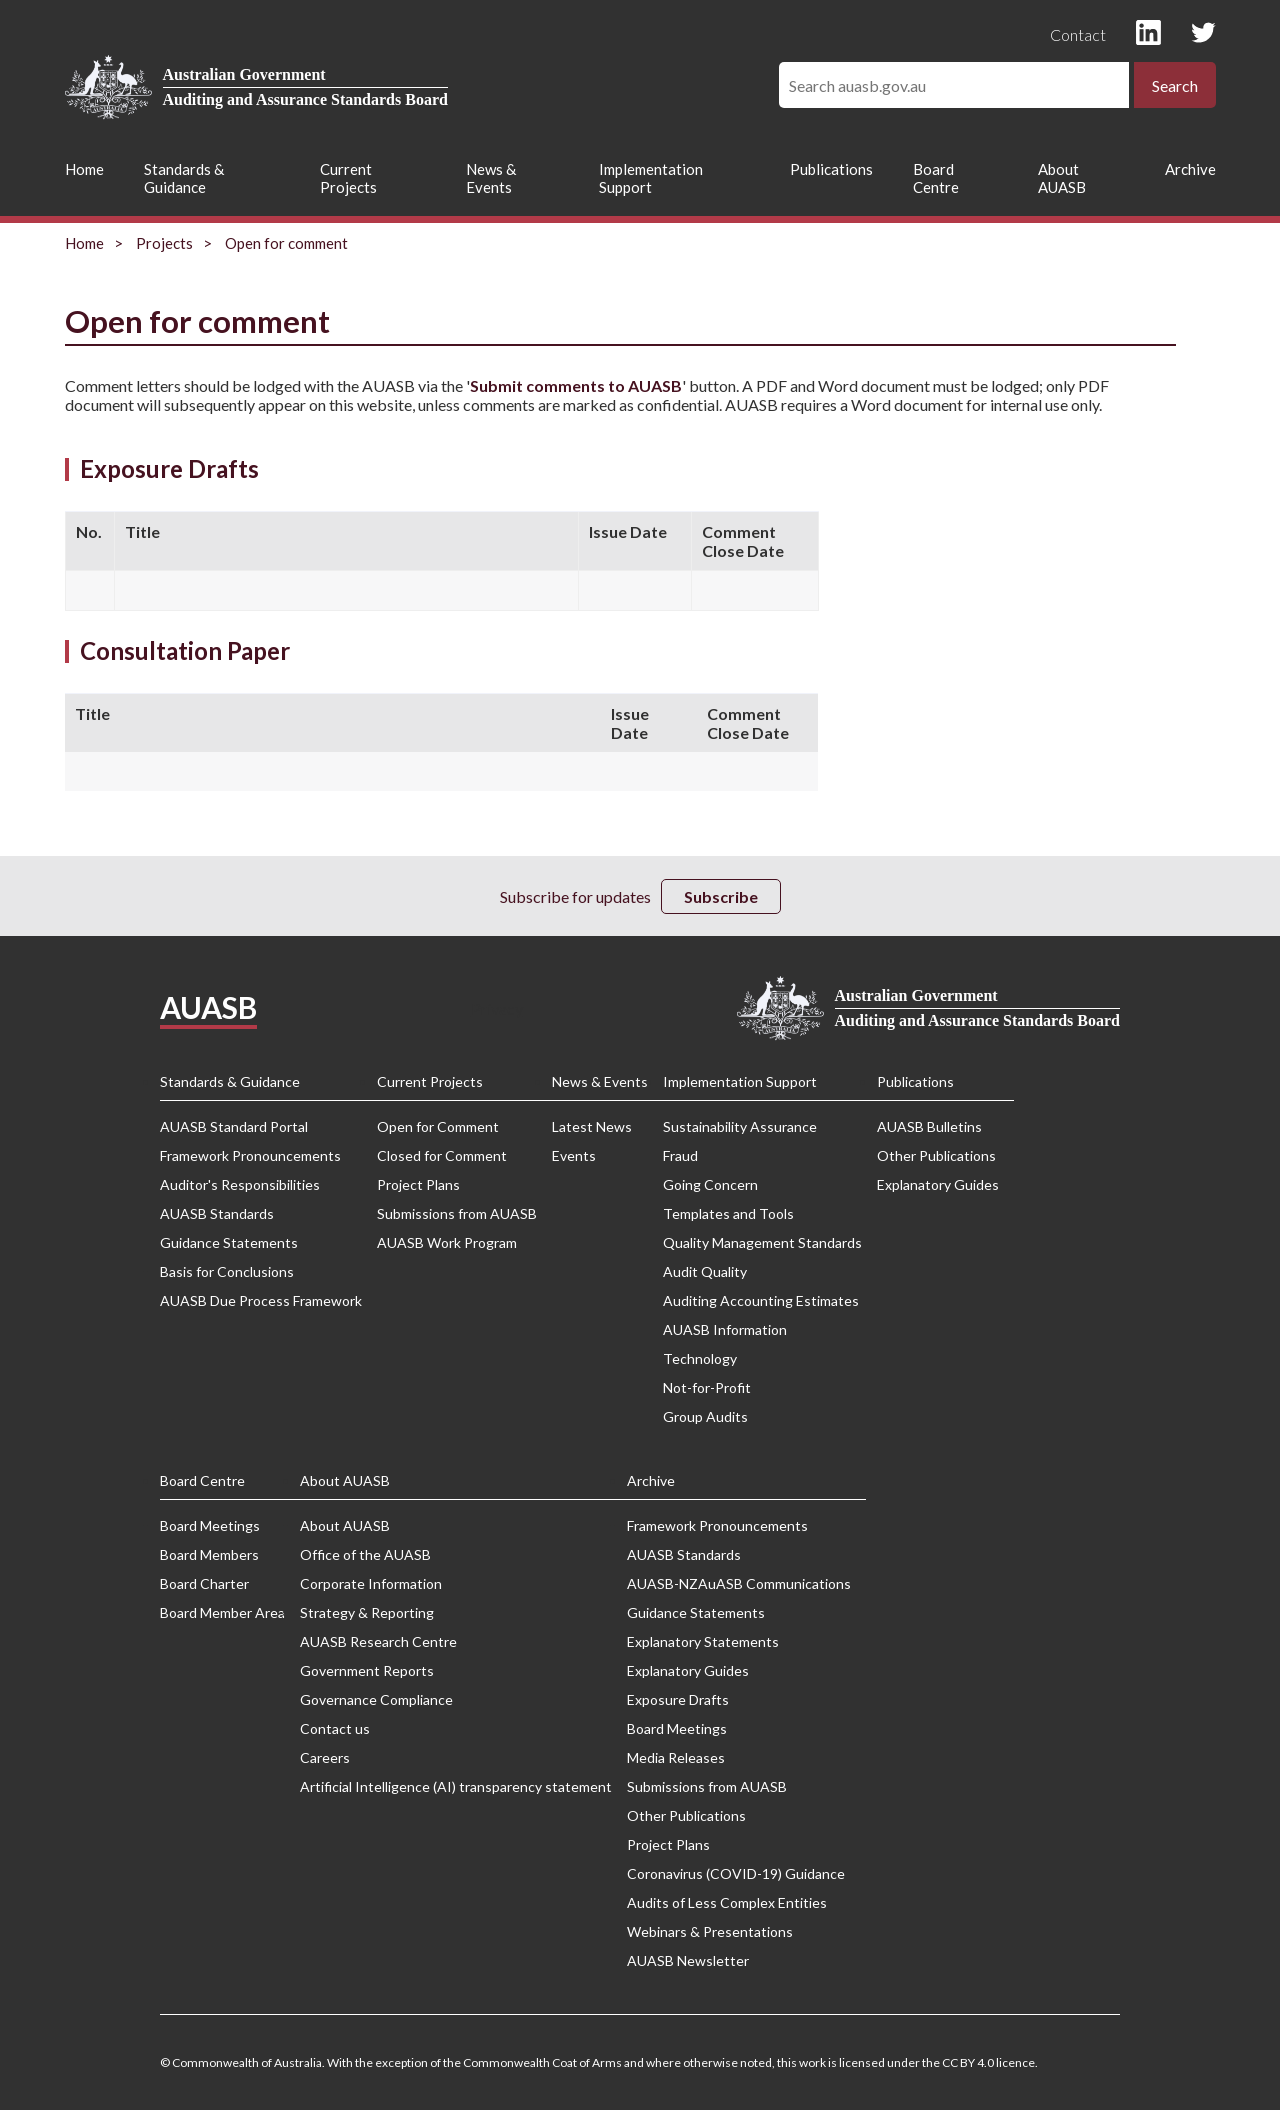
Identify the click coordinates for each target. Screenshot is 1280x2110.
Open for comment (286, 243)
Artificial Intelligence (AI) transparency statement (456, 1786)
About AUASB (1062, 178)
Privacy (497, 1008)
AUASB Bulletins (929, 1126)
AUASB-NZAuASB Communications (739, 1583)
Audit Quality (705, 1271)
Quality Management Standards (762, 1242)
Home (84, 169)
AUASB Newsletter (688, 1960)
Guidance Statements (229, 1242)
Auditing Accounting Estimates (761, 1300)
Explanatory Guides (938, 1184)
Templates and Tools (728, 1213)
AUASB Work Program (447, 1242)
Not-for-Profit (707, 1387)
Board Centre (936, 178)
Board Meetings (210, 1525)
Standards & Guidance (184, 178)
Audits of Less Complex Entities (727, 1902)
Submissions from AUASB (457, 1213)
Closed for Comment (442, 1155)
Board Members (209, 1554)
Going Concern (710, 1184)
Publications (831, 169)
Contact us (335, 1728)
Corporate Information (371, 1583)
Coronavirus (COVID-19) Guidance (736, 1873)
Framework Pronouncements (250, 1155)
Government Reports (367, 1670)
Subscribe (721, 896)
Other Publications (936, 1155)
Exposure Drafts (678, 1699)
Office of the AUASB (365, 1554)
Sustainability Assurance (740, 1126)
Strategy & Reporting (367, 1612)
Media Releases (676, 1757)
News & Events (491, 178)
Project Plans (418, 1184)
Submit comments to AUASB (576, 385)
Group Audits (705, 1416)
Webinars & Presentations (710, 1931)
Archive (1190, 169)
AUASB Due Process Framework (261, 1300)
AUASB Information (725, 1329)
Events (574, 1155)
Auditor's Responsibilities (240, 1184)
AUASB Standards (217, 1213)
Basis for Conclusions (227, 1271)
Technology (700, 1358)
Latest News (592, 1126)
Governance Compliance (376, 1699)
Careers (325, 1757)
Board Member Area (222, 1612)
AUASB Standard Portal (234, 1126)
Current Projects (348, 178)
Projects (164, 243)
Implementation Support (651, 178)
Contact (1078, 34)
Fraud (680, 1155)
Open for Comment (438, 1126)
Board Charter (204, 1583)
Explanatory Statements (703, 1641)
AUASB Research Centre (378, 1641)
